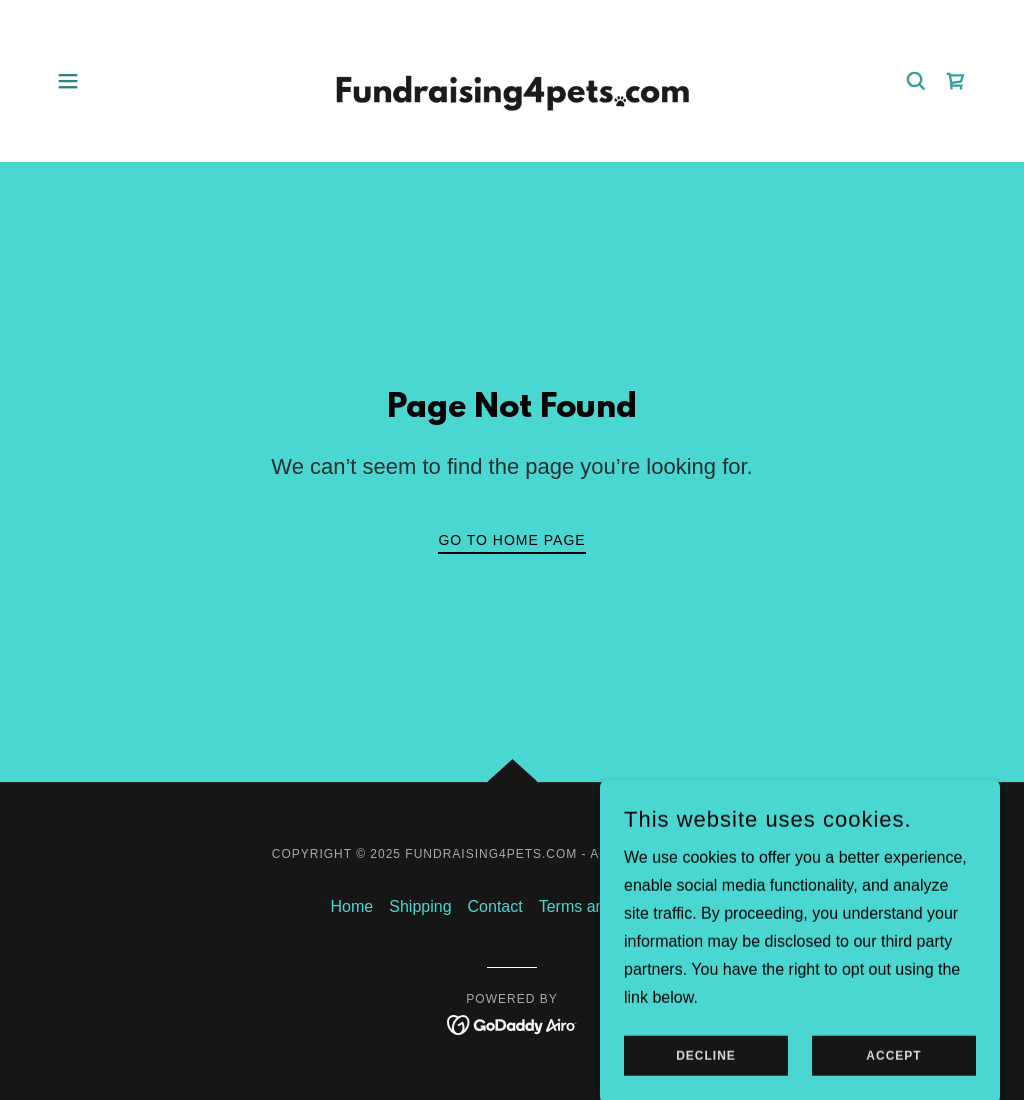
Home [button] (352, 906)
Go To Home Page (511, 540)
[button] (68, 81)
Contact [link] (495, 906)
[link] (511, 79)
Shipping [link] (420, 906)
